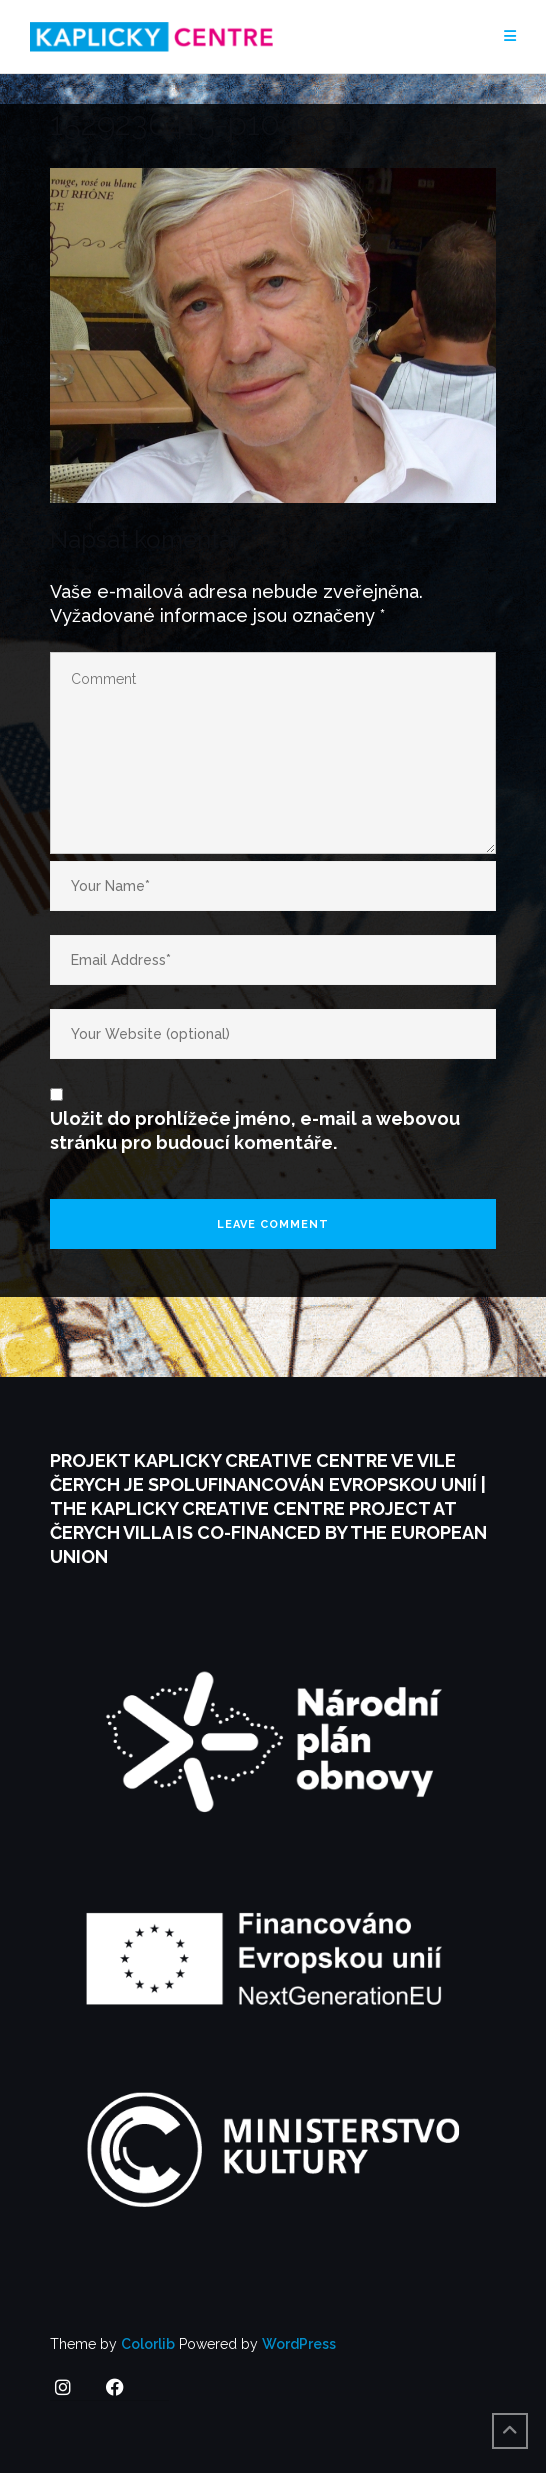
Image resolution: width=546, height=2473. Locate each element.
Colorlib (148, 2344)
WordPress (299, 2344)
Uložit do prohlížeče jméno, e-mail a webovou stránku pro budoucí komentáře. (255, 1130)
